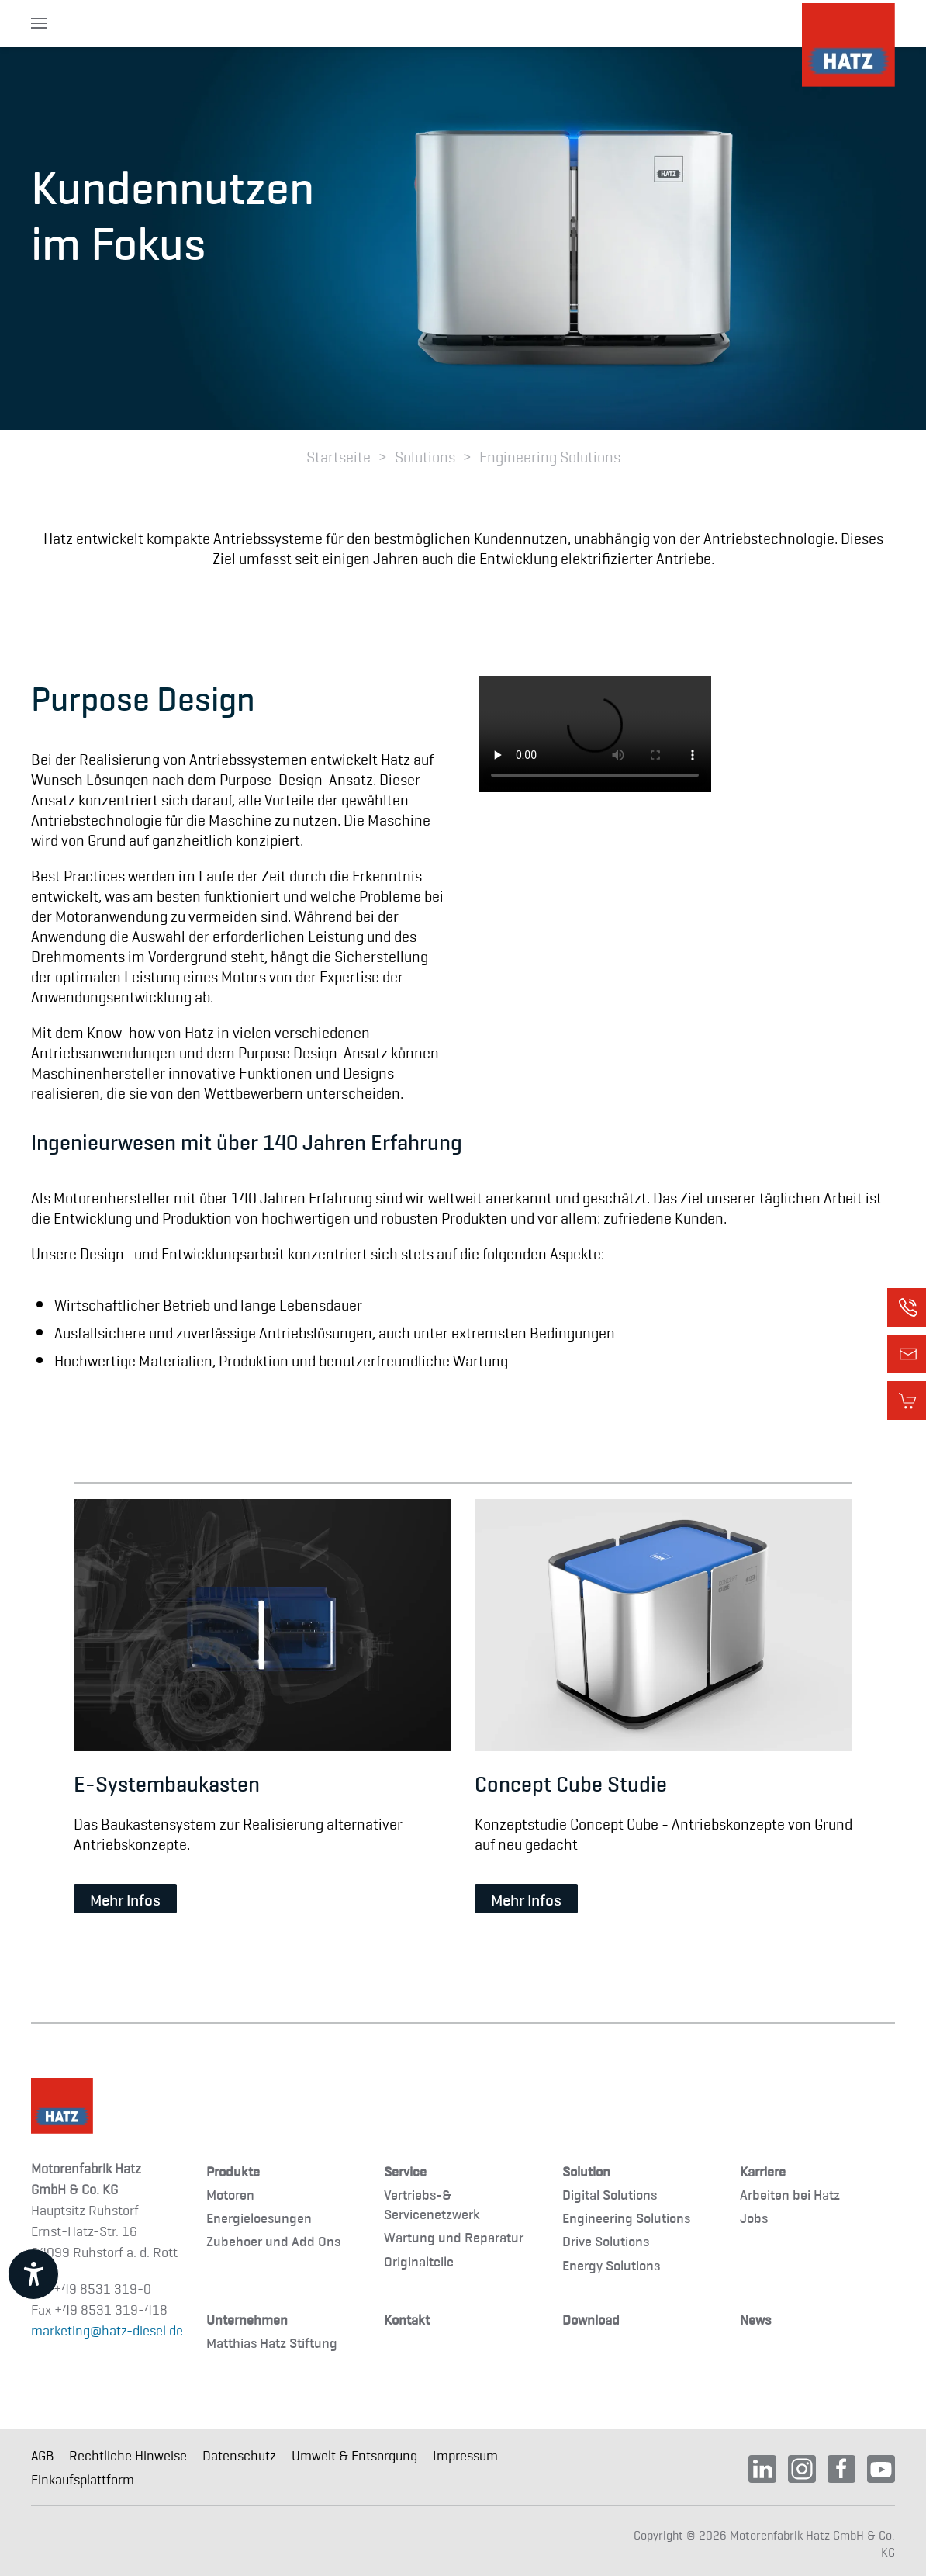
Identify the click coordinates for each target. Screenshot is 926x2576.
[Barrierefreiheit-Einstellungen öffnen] (33, 2274)
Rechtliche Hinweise (128, 2455)
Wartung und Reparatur (453, 2236)
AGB (42, 2455)
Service (405, 2170)
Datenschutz (239, 2455)
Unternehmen (247, 2318)
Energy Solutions (611, 2264)
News (755, 2318)
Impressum (465, 2455)
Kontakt (407, 2318)
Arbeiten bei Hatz (790, 2193)
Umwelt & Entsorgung (354, 2455)
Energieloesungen (259, 2217)
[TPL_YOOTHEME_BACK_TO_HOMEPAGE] (848, 45)
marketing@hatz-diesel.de (107, 2329)
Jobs (754, 2217)
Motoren (230, 2193)
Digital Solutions (609, 2193)
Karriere (763, 2170)
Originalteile (419, 2260)
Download (591, 2318)
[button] (39, 23)
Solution (586, 2170)
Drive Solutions (605, 2240)
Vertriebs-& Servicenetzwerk (432, 2203)
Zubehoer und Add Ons (273, 2240)
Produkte (233, 2170)
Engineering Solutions (626, 2217)
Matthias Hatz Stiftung (271, 2342)
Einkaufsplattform (82, 2479)
